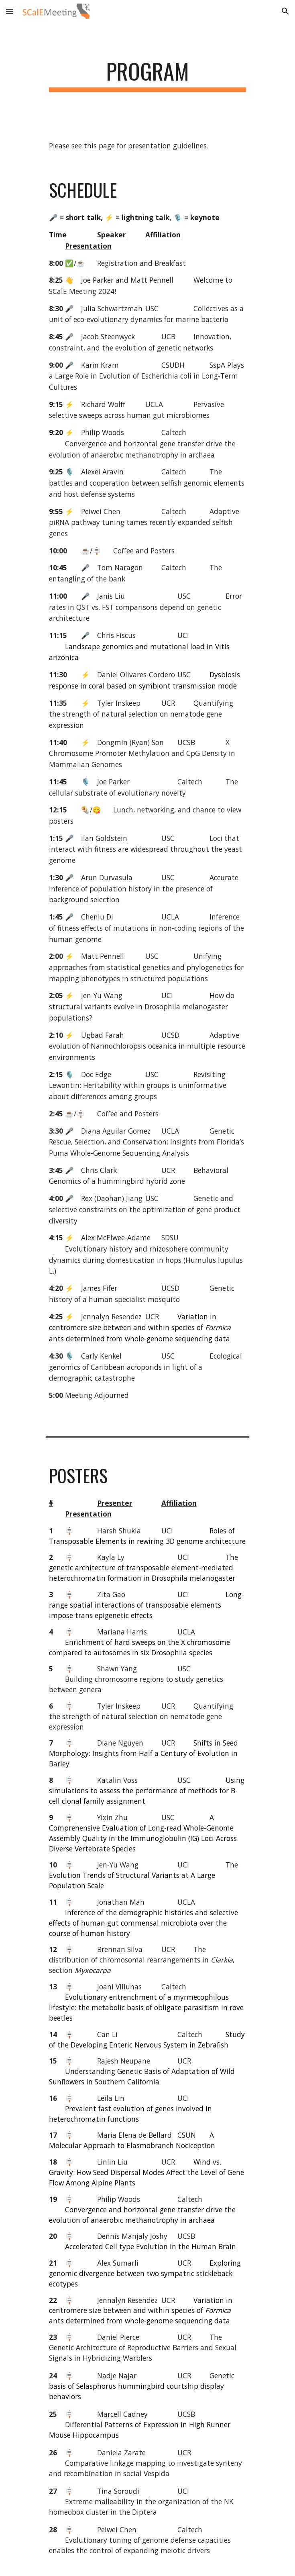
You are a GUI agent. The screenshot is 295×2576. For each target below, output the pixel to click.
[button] (9, 11)
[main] (147, 75)
